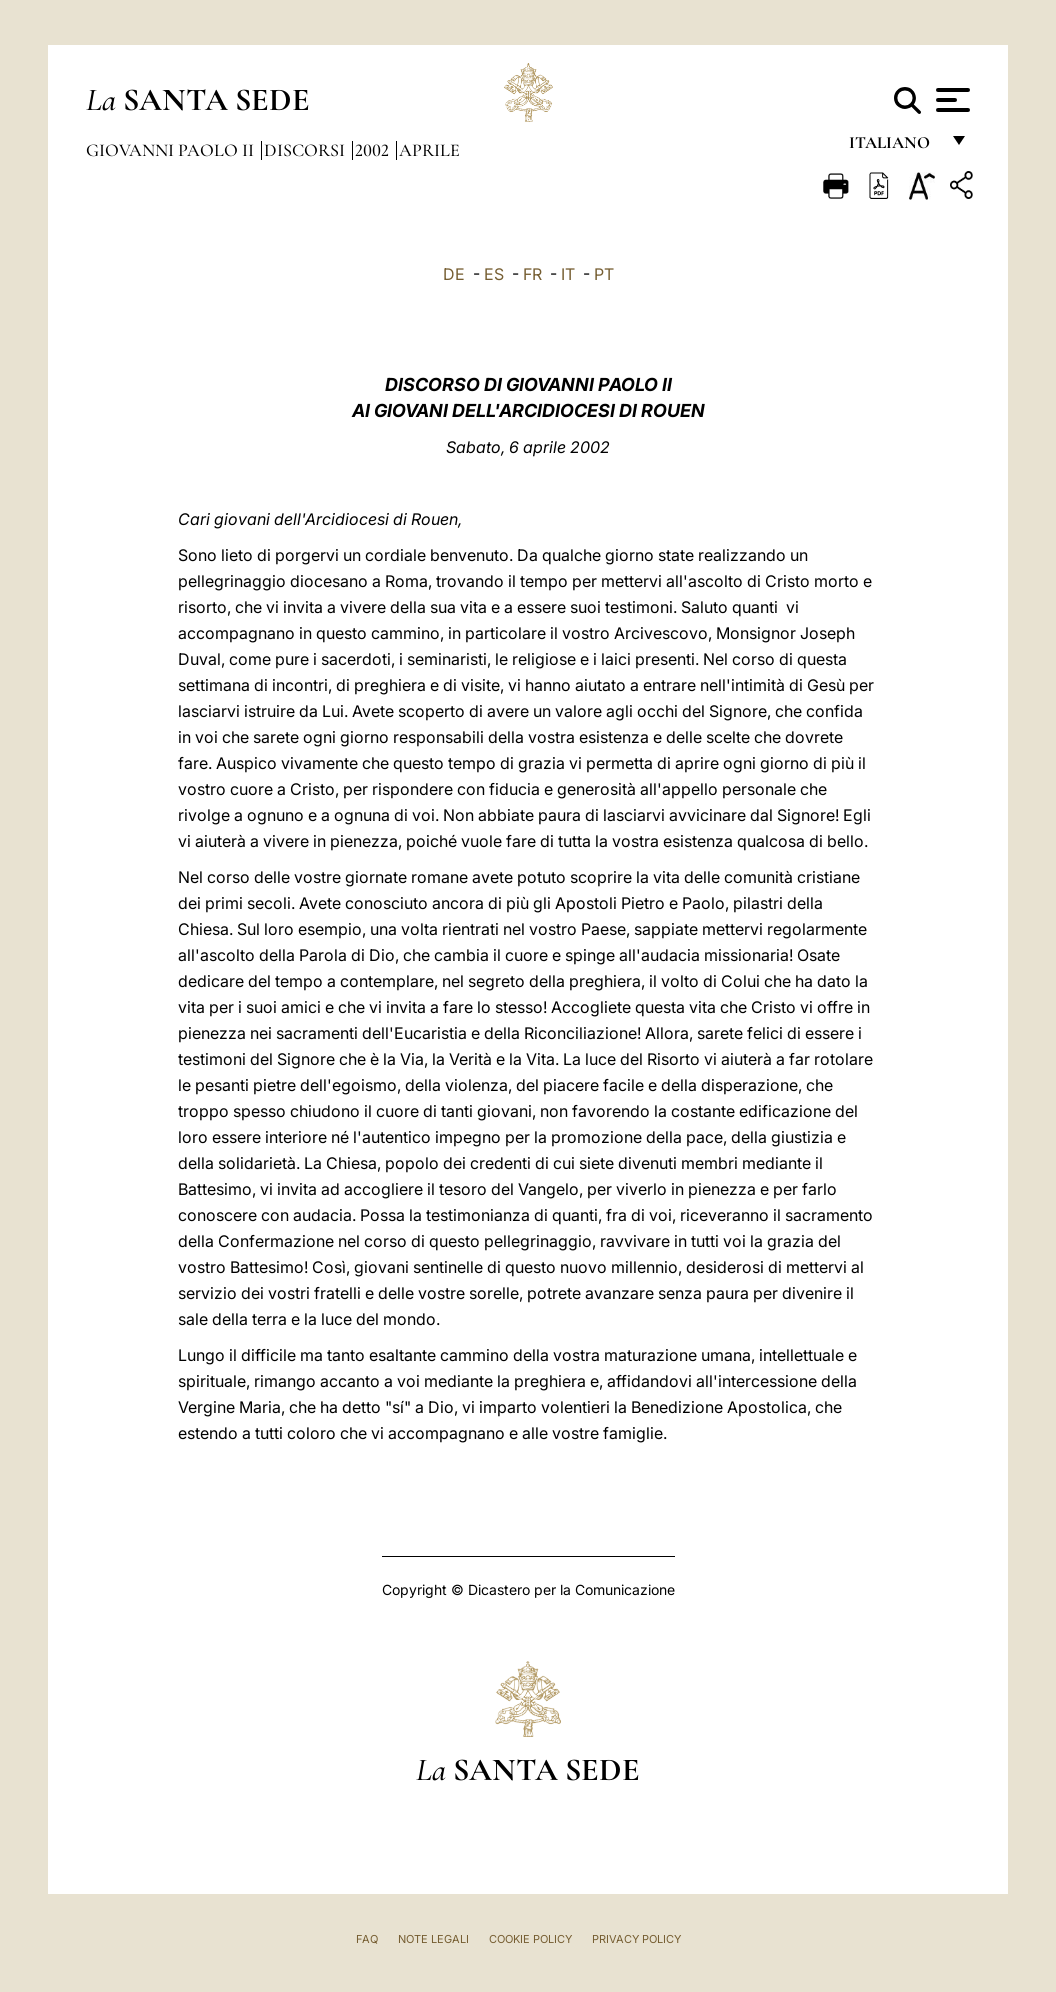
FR (532, 274)
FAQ (367, 1939)
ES (494, 274)
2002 (374, 150)
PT (604, 274)
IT (568, 274)
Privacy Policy (636, 1939)
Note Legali (433, 1939)
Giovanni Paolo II (172, 150)
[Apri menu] (950, 100)
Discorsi (306, 150)
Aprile (429, 150)
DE (454, 274)
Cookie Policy (530, 1939)
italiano (893, 147)
